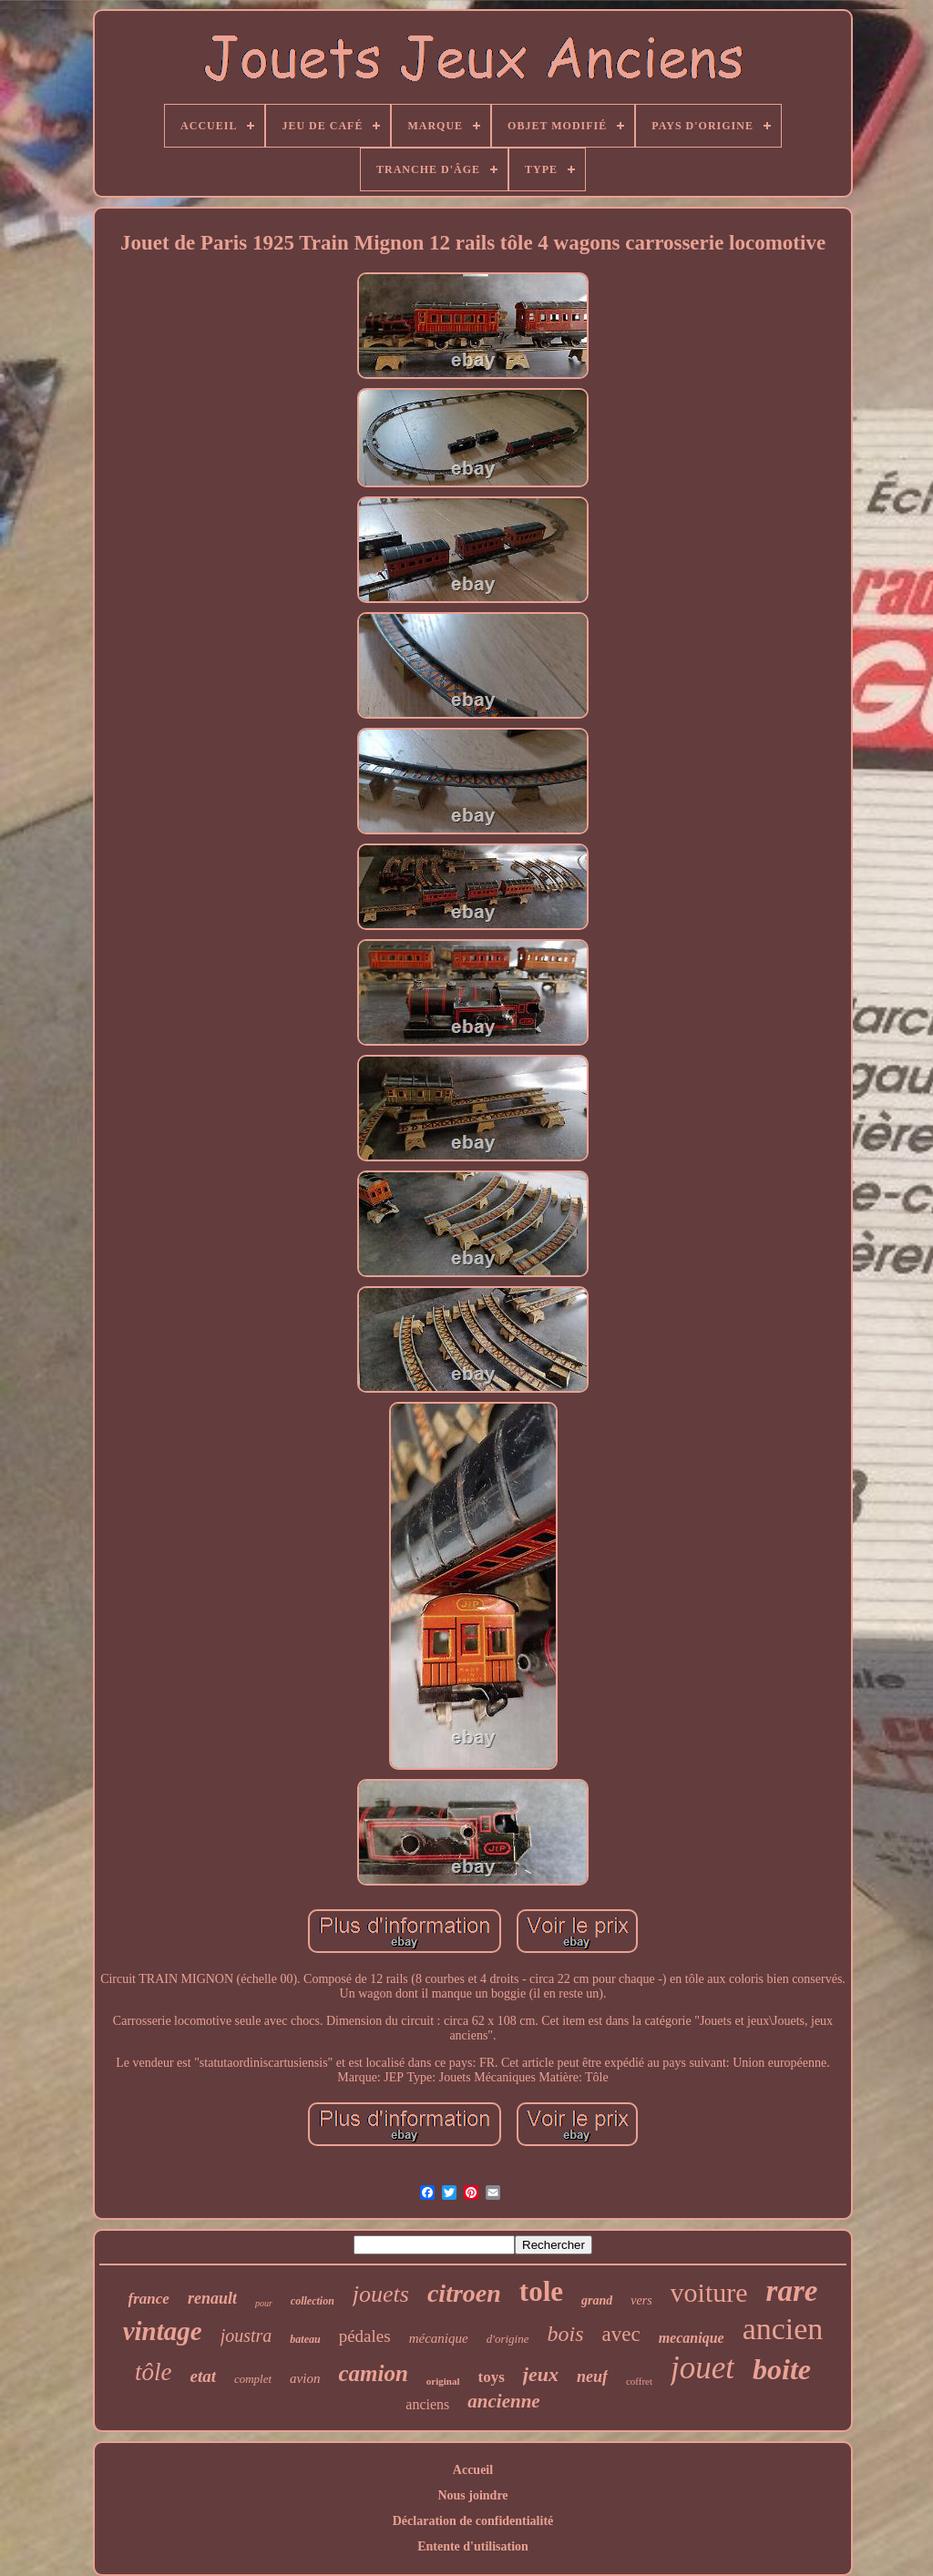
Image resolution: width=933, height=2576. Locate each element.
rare (792, 2290)
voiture (709, 2292)
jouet (702, 2368)
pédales (365, 2336)
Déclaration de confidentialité (473, 2521)
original (443, 2381)
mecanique (691, 2338)
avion (305, 2378)
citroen (464, 2293)
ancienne (503, 2401)
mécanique (438, 2338)
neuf (592, 2376)
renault (212, 2298)
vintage (162, 2331)
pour (263, 2303)
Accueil (473, 2470)
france (148, 2298)
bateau (305, 2339)
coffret (639, 2381)
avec (621, 2334)
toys (491, 2377)
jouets (381, 2294)
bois (565, 2334)
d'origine (508, 2339)
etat (203, 2376)
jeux (541, 2374)
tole (541, 2291)
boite (782, 2369)
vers (641, 2300)
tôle (153, 2372)
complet (253, 2379)
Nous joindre (472, 2495)
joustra (246, 2336)
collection (312, 2301)
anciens (427, 2404)
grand (596, 2300)
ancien (783, 2329)
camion (372, 2373)
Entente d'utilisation (472, 2546)
